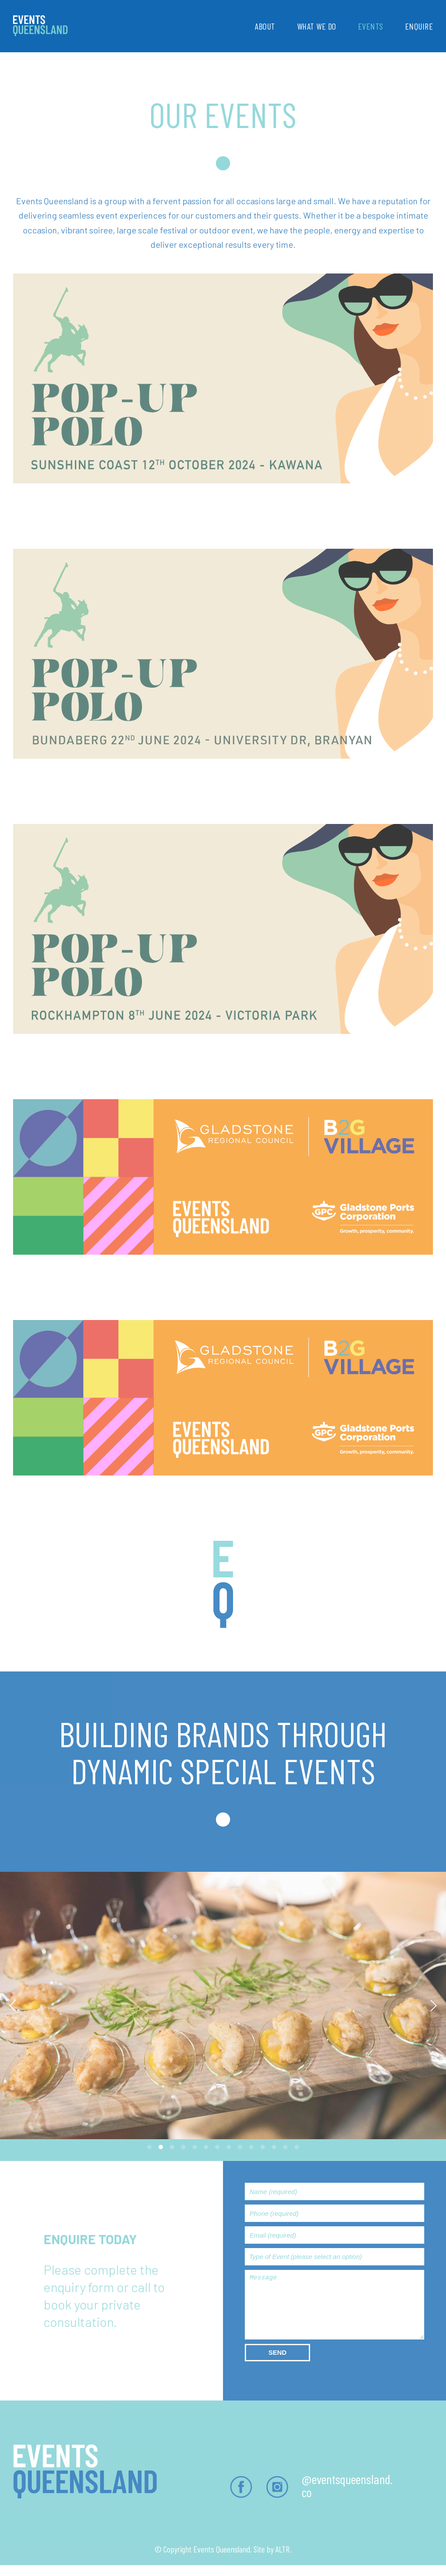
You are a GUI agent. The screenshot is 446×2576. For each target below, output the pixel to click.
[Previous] (14, 2005)
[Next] (432, 2005)
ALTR (282, 2549)
